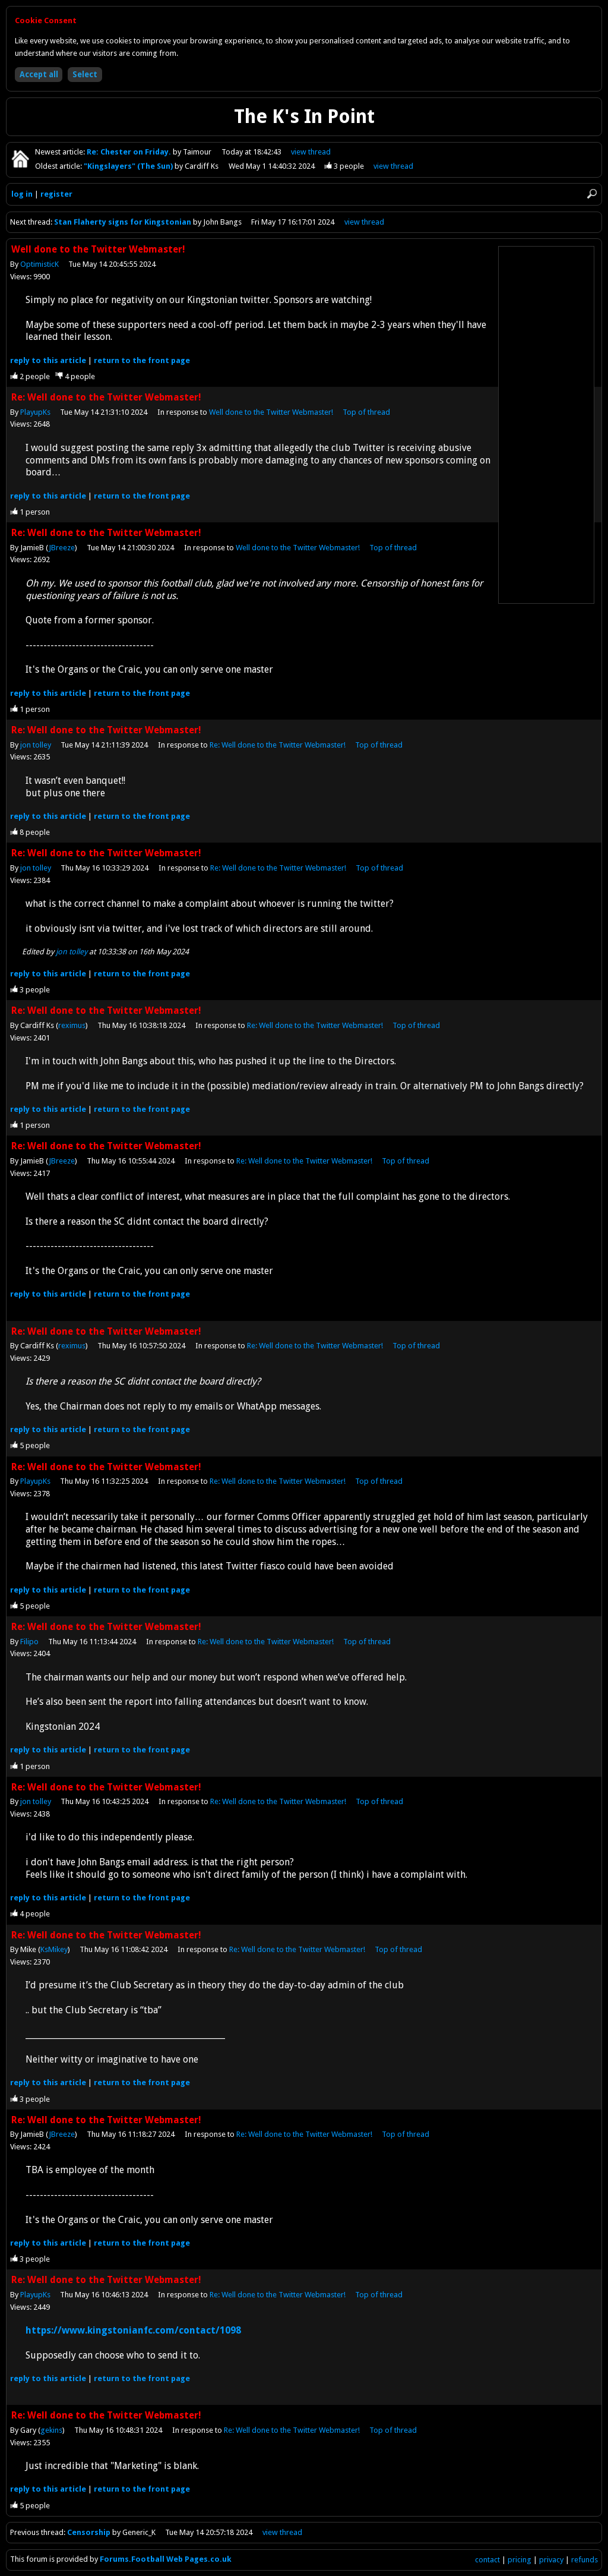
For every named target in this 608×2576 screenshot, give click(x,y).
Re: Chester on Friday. (130, 151)
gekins (51, 2430)
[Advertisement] (546, 425)
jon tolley (35, 744)
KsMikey (54, 1949)
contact (487, 2559)
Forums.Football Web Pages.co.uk (166, 2559)
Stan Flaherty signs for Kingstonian (122, 221)
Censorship (89, 2532)
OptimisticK (39, 264)
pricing (519, 2559)
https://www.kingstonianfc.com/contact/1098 (133, 2330)
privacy (551, 2559)
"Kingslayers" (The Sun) (129, 166)
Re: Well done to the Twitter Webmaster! (278, 744)
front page (142, 360)
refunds (584, 2559)
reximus (72, 1025)
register (56, 194)
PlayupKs (35, 412)
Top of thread (366, 412)
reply (48, 360)
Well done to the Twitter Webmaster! (271, 412)
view (311, 151)
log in (22, 194)
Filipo (29, 1641)
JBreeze (62, 547)
